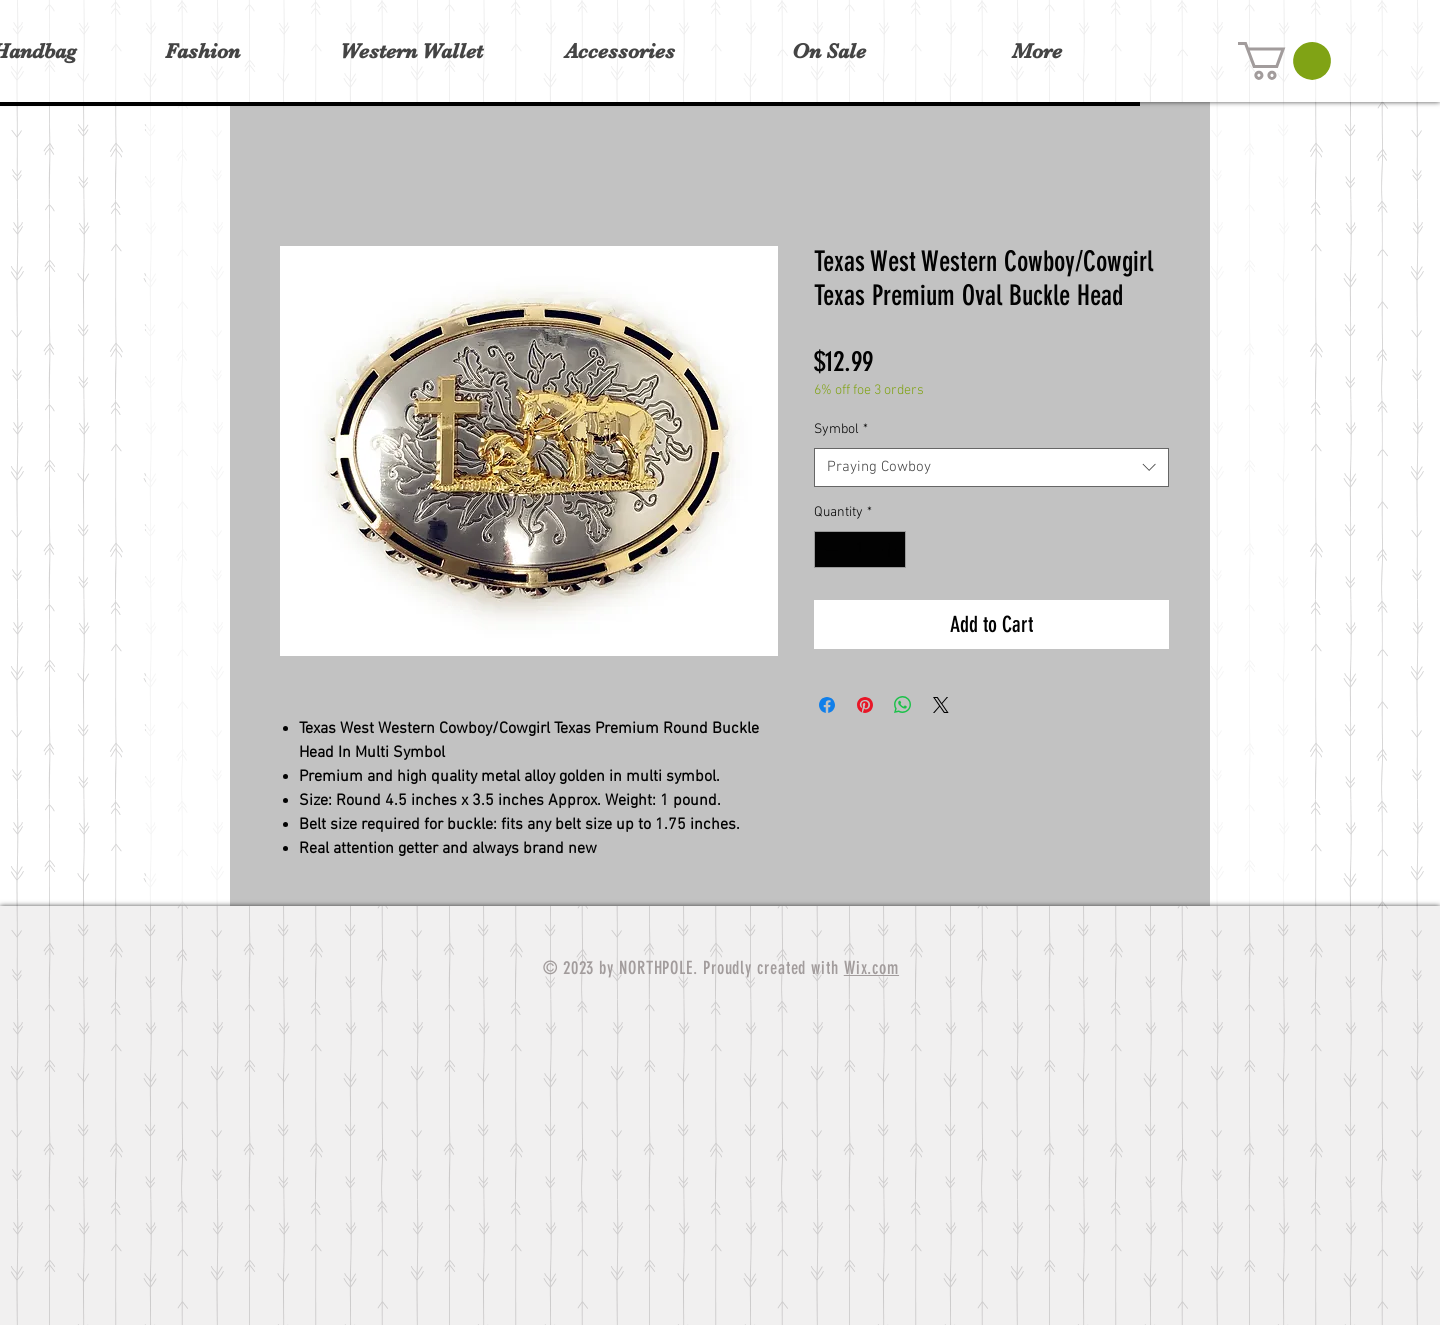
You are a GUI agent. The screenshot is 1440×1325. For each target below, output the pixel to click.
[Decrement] (829, 549)
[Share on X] (941, 705)
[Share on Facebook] (827, 705)
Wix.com (871, 968)
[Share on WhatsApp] (903, 705)
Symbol (841, 429)
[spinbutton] (860, 549)
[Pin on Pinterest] (865, 705)
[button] (1284, 61)
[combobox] (991, 467)
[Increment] (890, 549)
